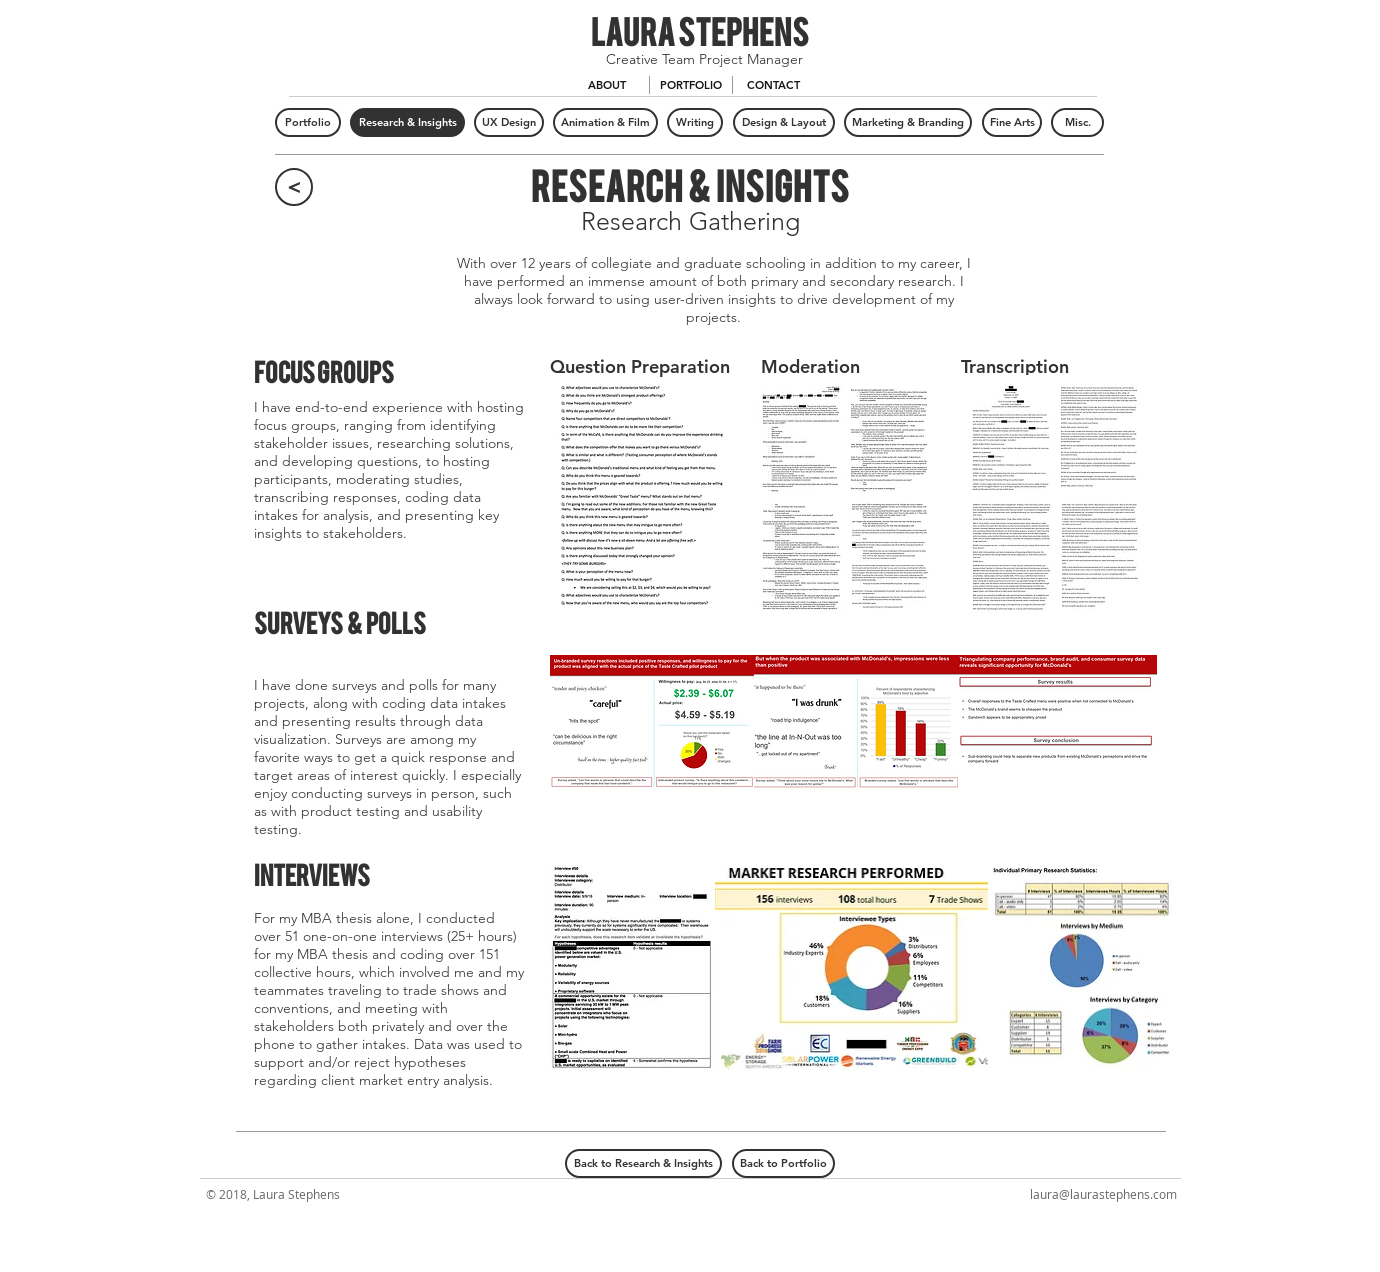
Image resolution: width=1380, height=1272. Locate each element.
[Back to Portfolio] (783, 1163)
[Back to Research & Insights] (643, 1163)
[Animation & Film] (605, 122)
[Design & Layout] (784, 122)
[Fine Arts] (1012, 122)
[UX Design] (509, 122)
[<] (294, 187)
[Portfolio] (308, 122)
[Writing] (695, 122)
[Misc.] (1077, 122)
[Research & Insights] (407, 122)
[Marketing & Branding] (908, 122)
